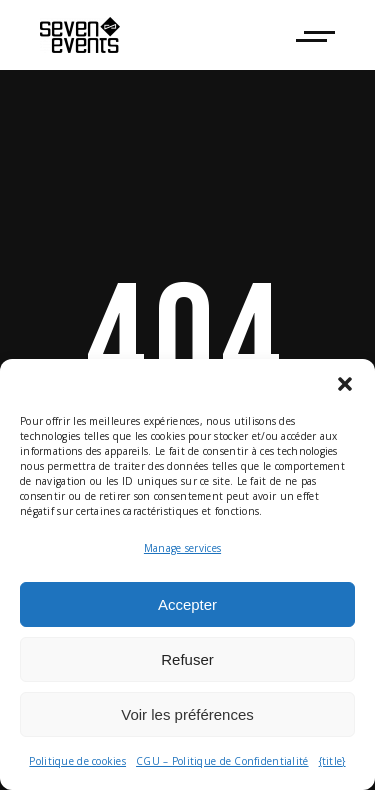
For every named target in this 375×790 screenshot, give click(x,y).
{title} (332, 761)
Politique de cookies (77, 761)
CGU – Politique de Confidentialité (222, 761)
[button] (345, 384)
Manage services (182, 548)
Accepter (187, 604)
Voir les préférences (187, 714)
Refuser (187, 659)
